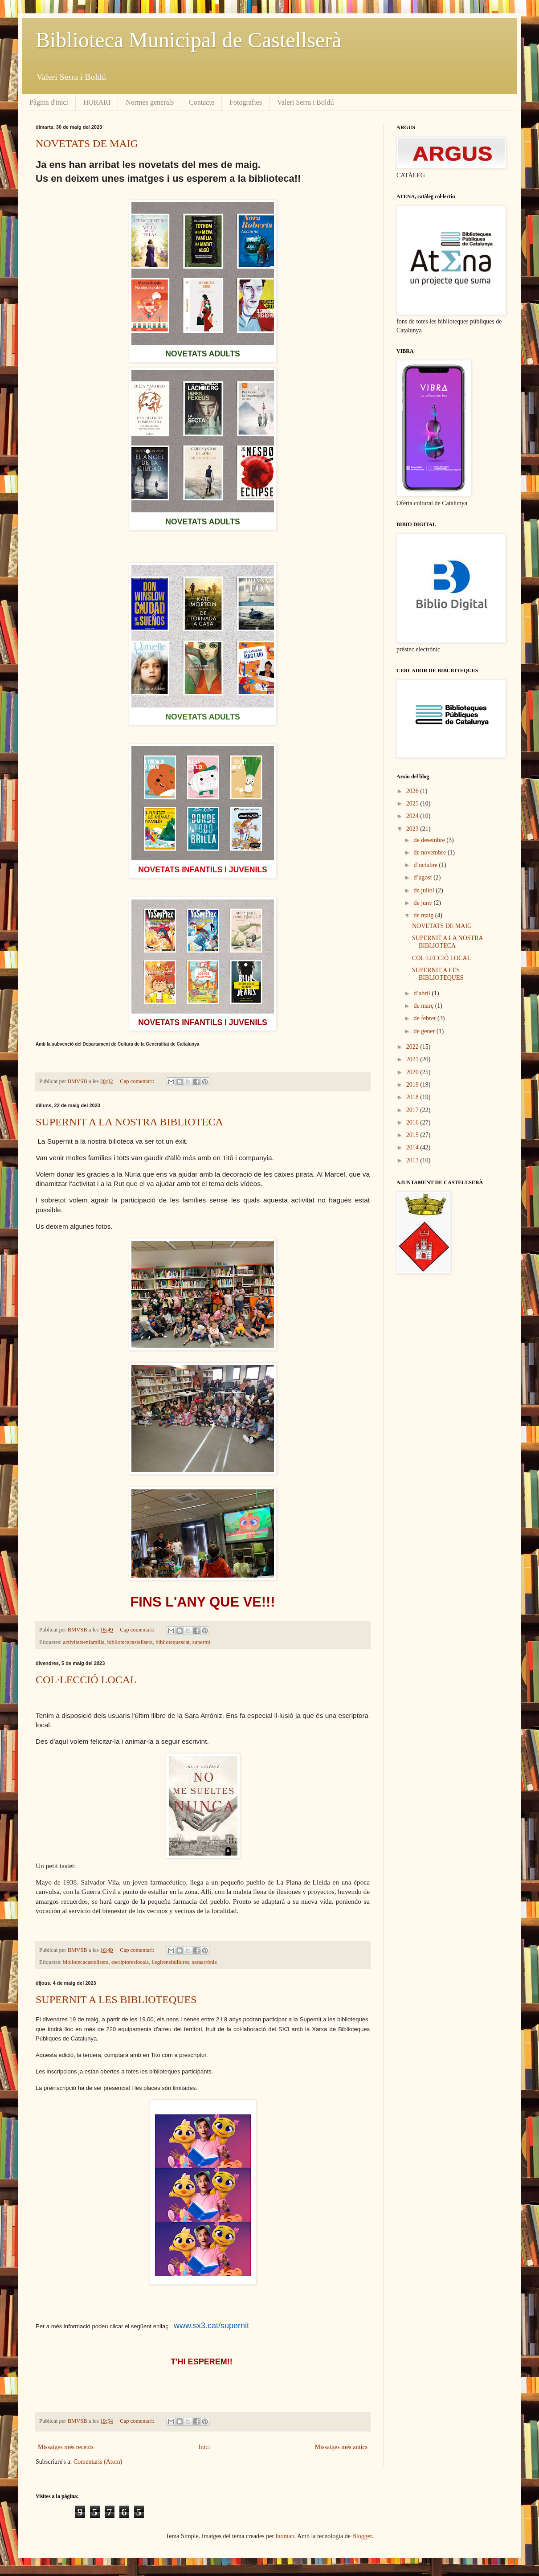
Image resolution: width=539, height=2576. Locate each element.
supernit (201, 1642)
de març (424, 1005)
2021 (413, 1059)
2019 (413, 1084)
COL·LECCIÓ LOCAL (86, 1679)
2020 (413, 1072)
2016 (413, 1122)
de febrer (425, 1018)
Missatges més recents (66, 2447)
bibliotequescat (172, 1642)
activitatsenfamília (84, 1642)
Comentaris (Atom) (98, 2461)
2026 (413, 791)
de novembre (430, 852)
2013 (413, 1160)
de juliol (424, 890)
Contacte (201, 102)
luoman (285, 2536)
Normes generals (150, 102)
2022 (413, 1046)
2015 (413, 1135)
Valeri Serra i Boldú (305, 102)
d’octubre (426, 865)
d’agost (423, 877)
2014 (413, 1147)
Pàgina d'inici (48, 102)
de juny (423, 903)
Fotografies (245, 102)
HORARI (96, 102)
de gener (424, 1031)
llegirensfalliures (170, 1962)
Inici (204, 2447)
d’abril (422, 993)
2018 (413, 1097)
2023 (413, 829)
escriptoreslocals (130, 1962)
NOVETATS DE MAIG (87, 143)
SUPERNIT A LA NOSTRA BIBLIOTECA (129, 1122)
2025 (413, 803)
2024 (413, 816)
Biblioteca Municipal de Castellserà (188, 40)
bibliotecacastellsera (130, 1642)
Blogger (362, 2536)
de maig (424, 915)
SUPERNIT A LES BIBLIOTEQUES (116, 1999)
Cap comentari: (137, 1081)
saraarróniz (204, 1962)
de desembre (429, 840)
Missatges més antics (341, 2447)
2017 (413, 1110)
